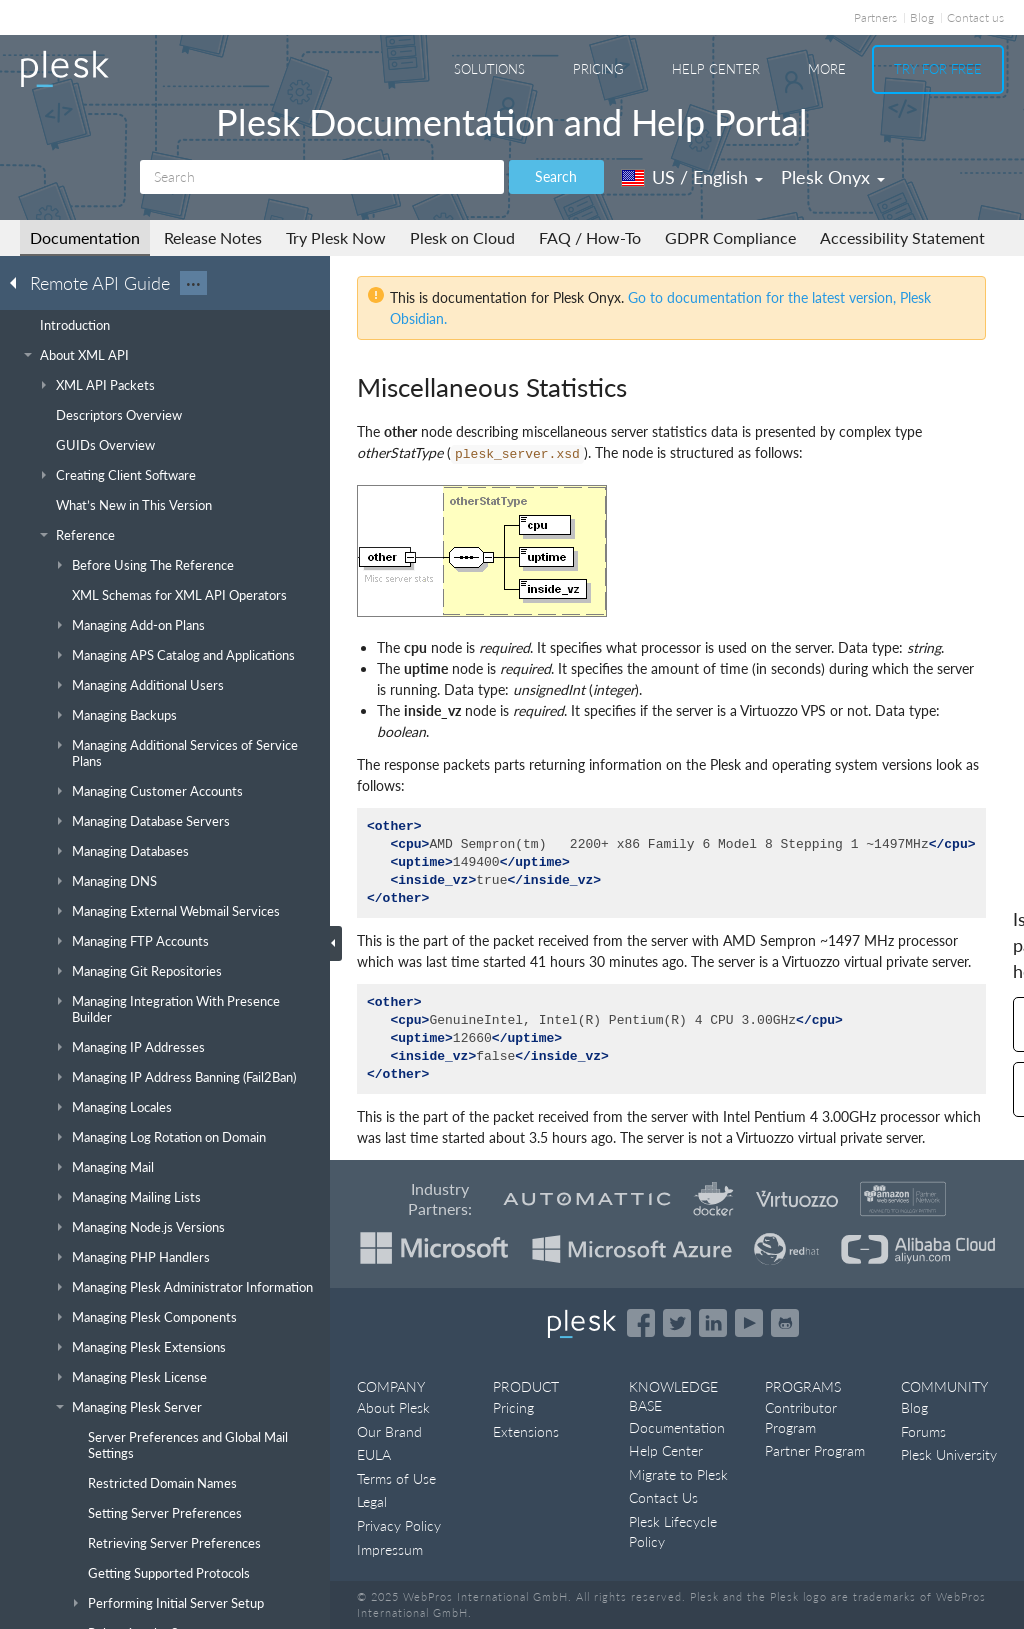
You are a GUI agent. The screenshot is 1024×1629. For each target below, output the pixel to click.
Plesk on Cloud (462, 237)
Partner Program (815, 1450)
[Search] (322, 177)
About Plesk (393, 1407)
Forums (923, 1431)
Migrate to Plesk (678, 1474)
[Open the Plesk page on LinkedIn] (713, 1323)
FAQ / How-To (590, 237)
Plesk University (949, 1454)
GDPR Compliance (730, 237)
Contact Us (663, 1497)
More (827, 69)
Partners (875, 17)
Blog (922, 17)
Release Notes (213, 237)
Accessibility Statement (902, 237)
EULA (374, 1454)
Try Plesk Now (336, 237)
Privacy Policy (399, 1525)
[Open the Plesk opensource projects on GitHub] (785, 1323)
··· (193, 283)
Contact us (975, 17)
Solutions (489, 69)
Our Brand (389, 1431)
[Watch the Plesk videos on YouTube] (749, 1323)
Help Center (716, 69)
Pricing (598, 69)
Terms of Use (396, 1478)
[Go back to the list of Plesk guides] (19, 282)
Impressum (390, 1549)
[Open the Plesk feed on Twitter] (677, 1323)
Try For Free (938, 69)
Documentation (85, 237)
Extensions (526, 1431)
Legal (372, 1501)
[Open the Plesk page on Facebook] (641, 1323)
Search (556, 176)
